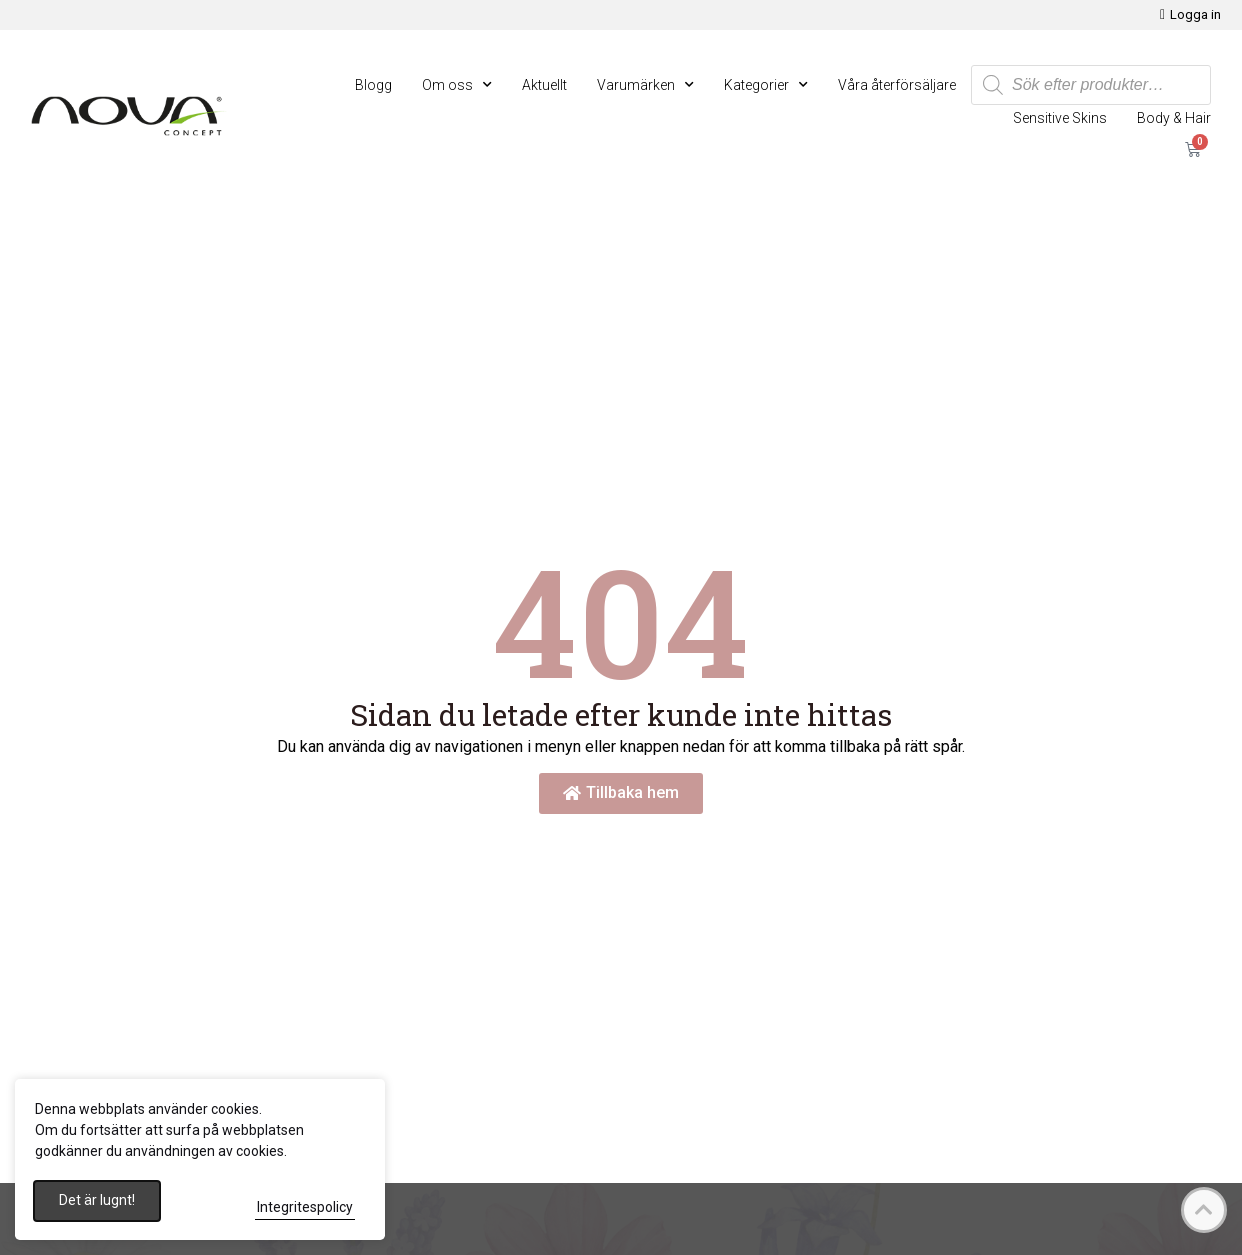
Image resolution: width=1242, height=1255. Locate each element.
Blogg (373, 85)
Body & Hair (1174, 118)
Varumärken (645, 85)
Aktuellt (544, 85)
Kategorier (766, 85)
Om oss (457, 85)
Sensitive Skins (1060, 118)
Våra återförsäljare (897, 85)
